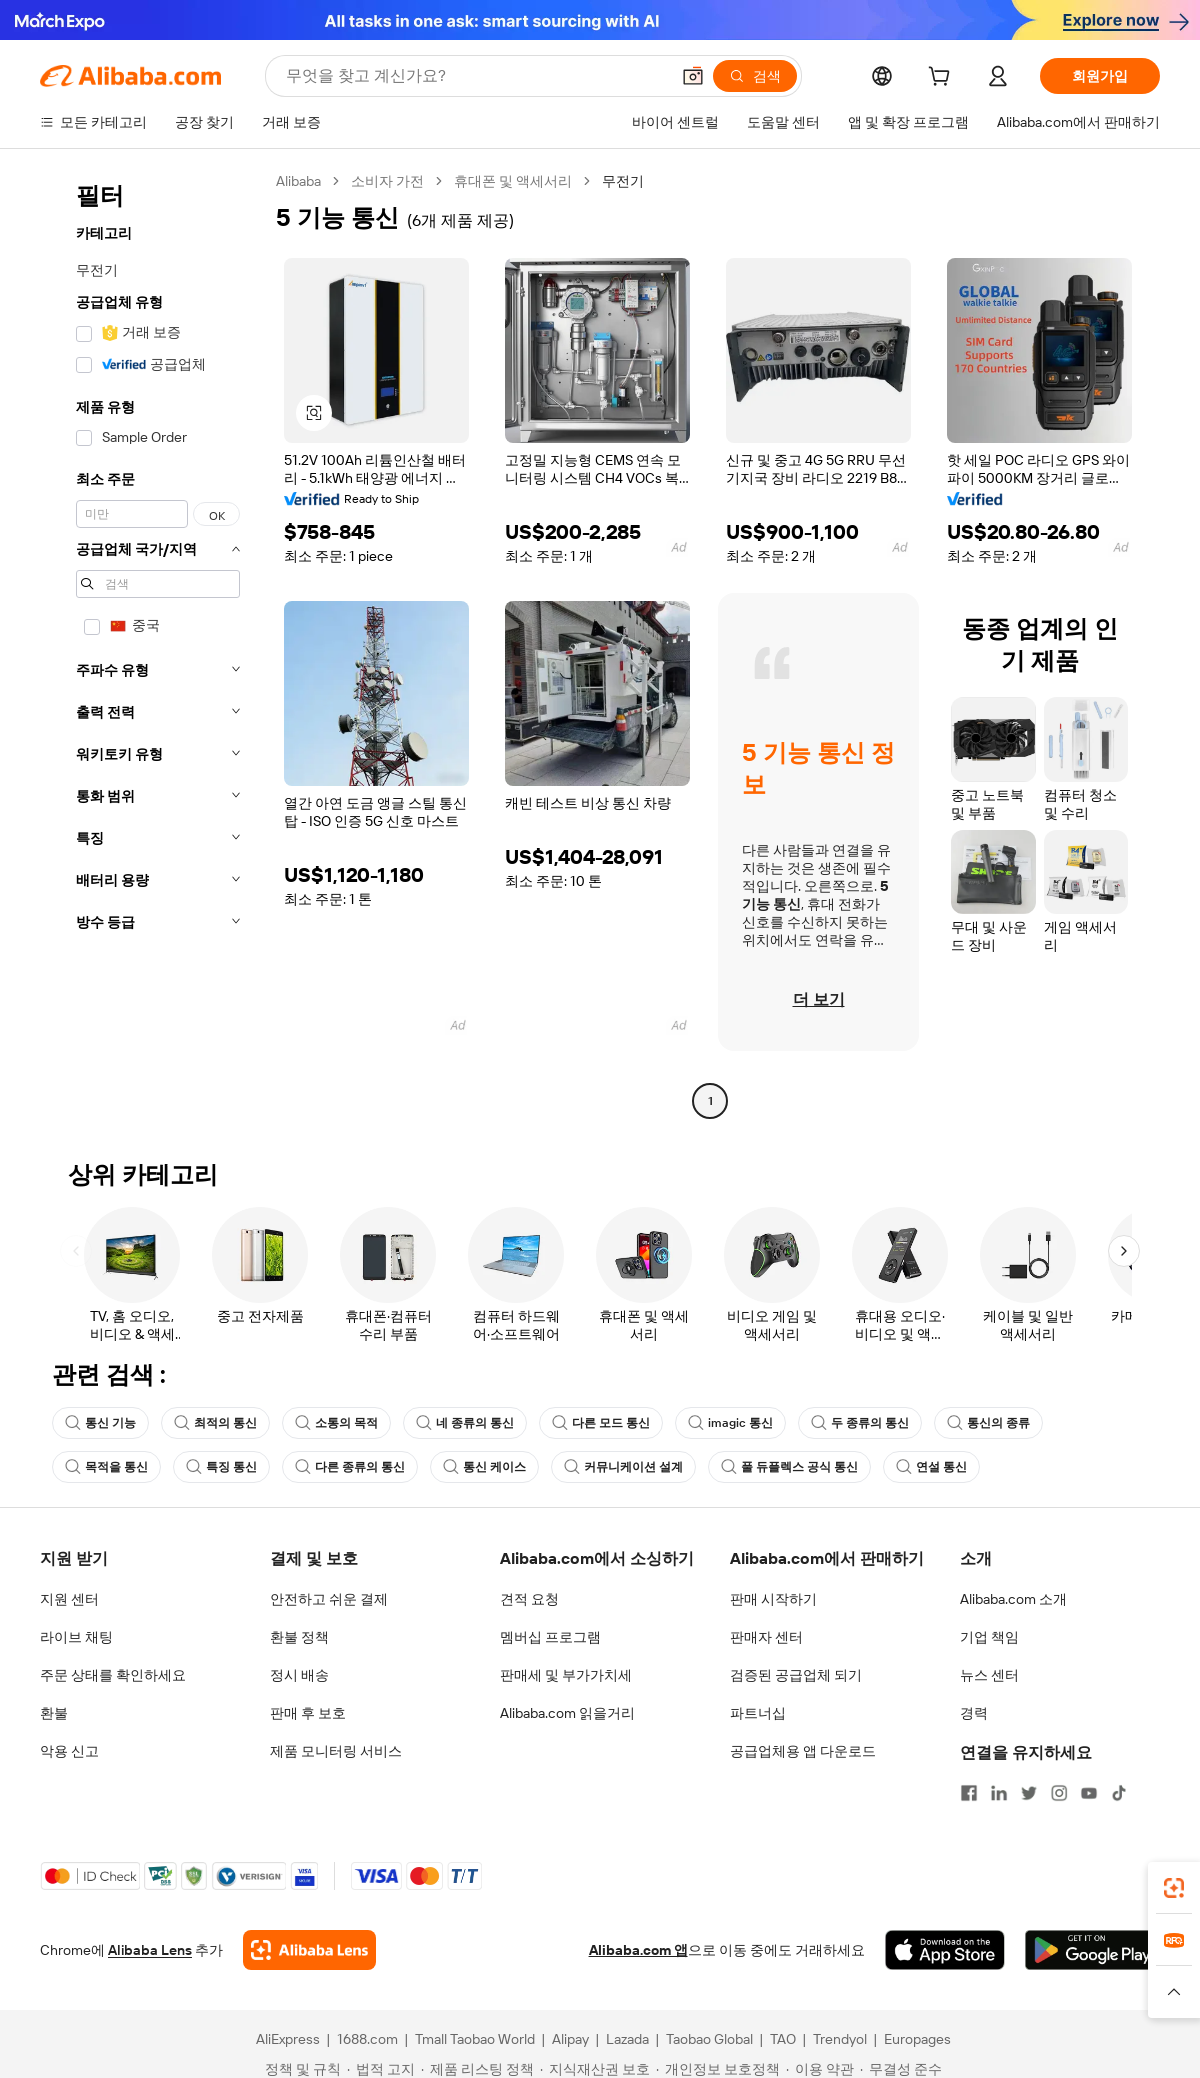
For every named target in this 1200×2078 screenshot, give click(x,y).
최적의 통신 (215, 1423)
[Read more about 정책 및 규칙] (300, 2069)
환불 (54, 1713)
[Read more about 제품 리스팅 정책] (477, 2069)
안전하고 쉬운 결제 (329, 1599)
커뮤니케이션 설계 (623, 1467)
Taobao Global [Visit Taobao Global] (709, 2039)
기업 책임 (989, 1637)
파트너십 (758, 1713)
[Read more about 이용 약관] (820, 2069)
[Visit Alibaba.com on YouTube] (1089, 1793)
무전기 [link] (623, 181)
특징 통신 (221, 1467)
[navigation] (152, 643)
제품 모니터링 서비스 (336, 1751)
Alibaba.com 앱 (638, 1950)
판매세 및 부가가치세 (566, 1675)
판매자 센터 (766, 1637)
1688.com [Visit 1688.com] (367, 2039)
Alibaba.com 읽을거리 (567, 1713)
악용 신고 (69, 1751)
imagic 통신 (730, 1423)
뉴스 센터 (989, 1675)
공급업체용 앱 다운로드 (803, 1751)
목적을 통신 (106, 1467)
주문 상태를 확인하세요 (113, 1675)
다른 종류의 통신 (350, 1467)
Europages (917, 2039)
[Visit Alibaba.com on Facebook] (969, 1793)
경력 (974, 1713)
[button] (693, 76)
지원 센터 (69, 1599)
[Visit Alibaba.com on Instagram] (1059, 1793)
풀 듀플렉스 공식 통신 (789, 1467)
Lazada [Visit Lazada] (627, 2039)
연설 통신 (931, 1467)
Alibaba (298, 181)
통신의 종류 (988, 1423)
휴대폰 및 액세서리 (513, 181)
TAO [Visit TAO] (783, 2039)
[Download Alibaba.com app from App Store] (945, 1950)
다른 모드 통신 (601, 1423)
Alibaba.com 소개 (1013, 1599)
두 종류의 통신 (860, 1423)
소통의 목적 (336, 1423)
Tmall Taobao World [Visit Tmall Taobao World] (475, 2039)
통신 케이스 (484, 1467)
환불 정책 (299, 1637)
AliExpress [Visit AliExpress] (288, 2039)
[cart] (943, 79)
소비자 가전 (387, 181)
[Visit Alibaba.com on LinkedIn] (999, 1793)
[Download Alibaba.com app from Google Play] (1092, 1950)
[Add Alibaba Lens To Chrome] (309, 1950)
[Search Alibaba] (475, 76)
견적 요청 (529, 1599)
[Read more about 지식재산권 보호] (595, 2069)
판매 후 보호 (308, 1713)
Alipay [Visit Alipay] (570, 2039)
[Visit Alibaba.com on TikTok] (1119, 1793)
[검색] (755, 76)
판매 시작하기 (773, 1599)
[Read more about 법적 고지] (381, 2069)
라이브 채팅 (76, 1637)
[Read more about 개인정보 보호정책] (718, 2069)
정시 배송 (299, 1675)
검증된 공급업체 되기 (796, 1675)
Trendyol (840, 2039)
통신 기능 (100, 1423)
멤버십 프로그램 (550, 1637)
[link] (1174, 1888)
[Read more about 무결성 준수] (901, 2069)
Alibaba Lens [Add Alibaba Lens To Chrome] (150, 1950)
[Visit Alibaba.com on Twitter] (1029, 1793)
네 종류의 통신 (465, 1423)
